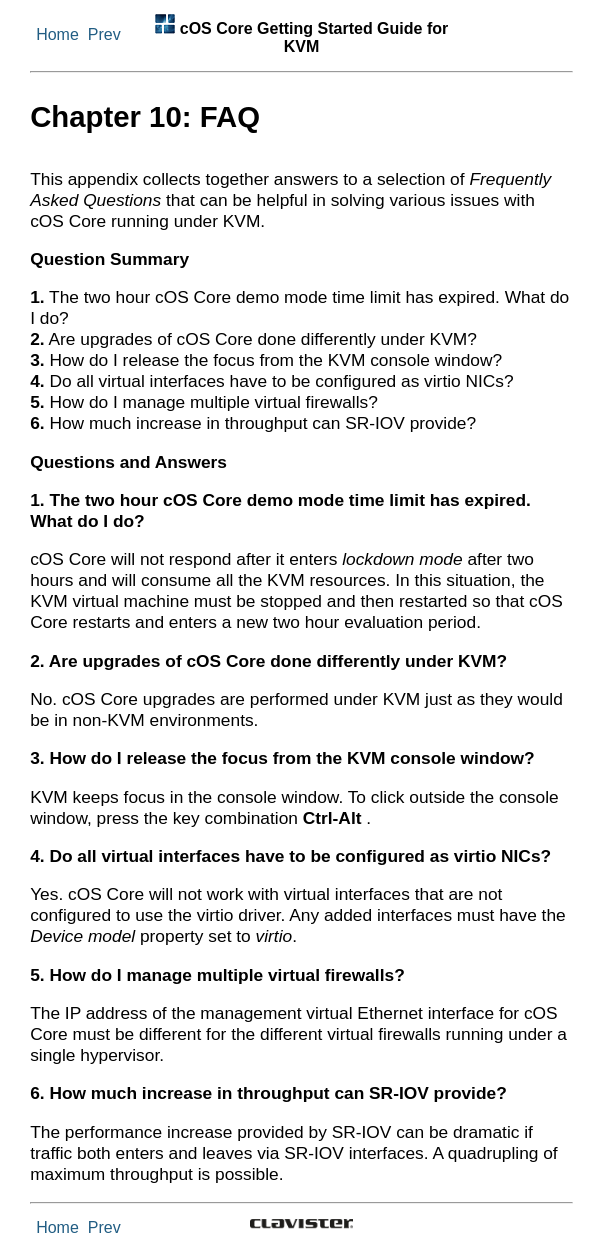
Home (57, 34)
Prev (104, 34)
